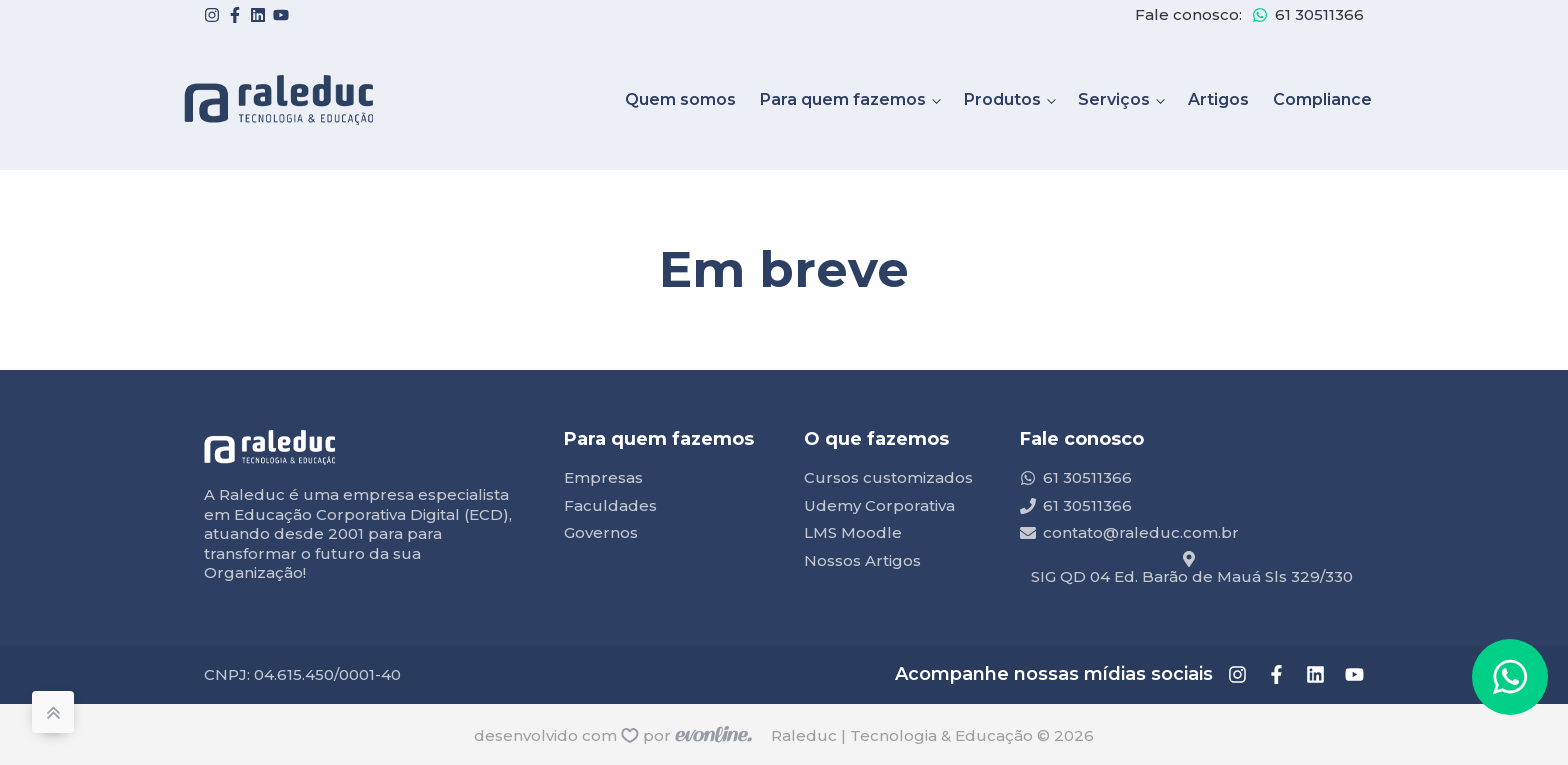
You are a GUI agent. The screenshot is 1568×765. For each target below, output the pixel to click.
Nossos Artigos (862, 560)
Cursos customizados (888, 477)
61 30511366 (1319, 14)
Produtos (1002, 99)
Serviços (1114, 99)
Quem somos (680, 99)
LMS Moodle (853, 532)
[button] (1510, 677)
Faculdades (610, 505)
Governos (601, 532)
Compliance (1322, 99)
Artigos (1218, 99)
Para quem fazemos (843, 99)
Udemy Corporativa (879, 505)
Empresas (603, 477)
